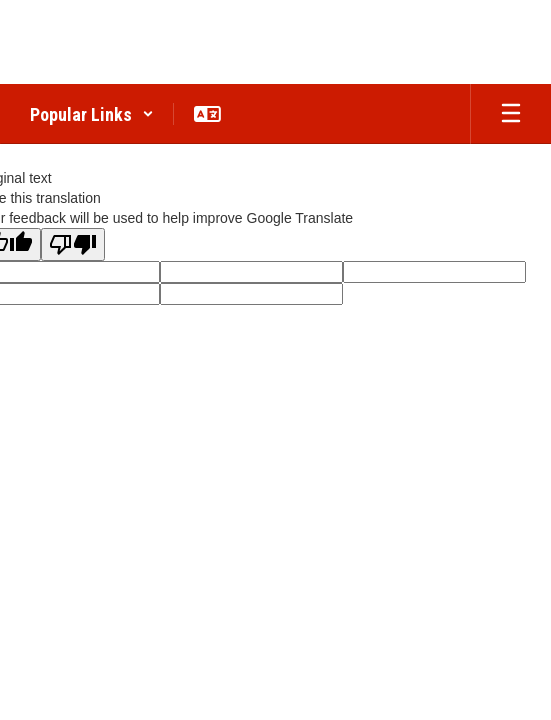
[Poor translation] (73, 244)
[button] (92, 114)
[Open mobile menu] (511, 114)
